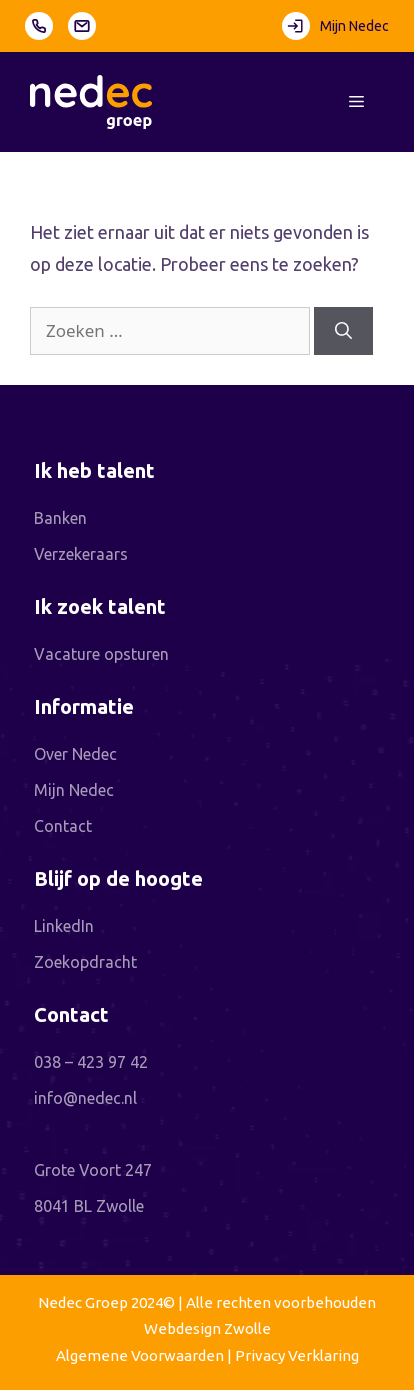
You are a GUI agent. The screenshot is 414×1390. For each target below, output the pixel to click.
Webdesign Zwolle (207, 1328)
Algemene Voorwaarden (140, 1355)
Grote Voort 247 (93, 1170)
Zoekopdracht (85, 962)
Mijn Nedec (335, 26)
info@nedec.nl (85, 1098)
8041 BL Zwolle (89, 1206)
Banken (60, 518)
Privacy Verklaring (297, 1355)
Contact (63, 826)
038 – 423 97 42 (91, 1062)
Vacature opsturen (101, 654)
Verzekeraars (81, 554)
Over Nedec (75, 754)
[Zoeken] (343, 331)
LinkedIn (64, 926)
